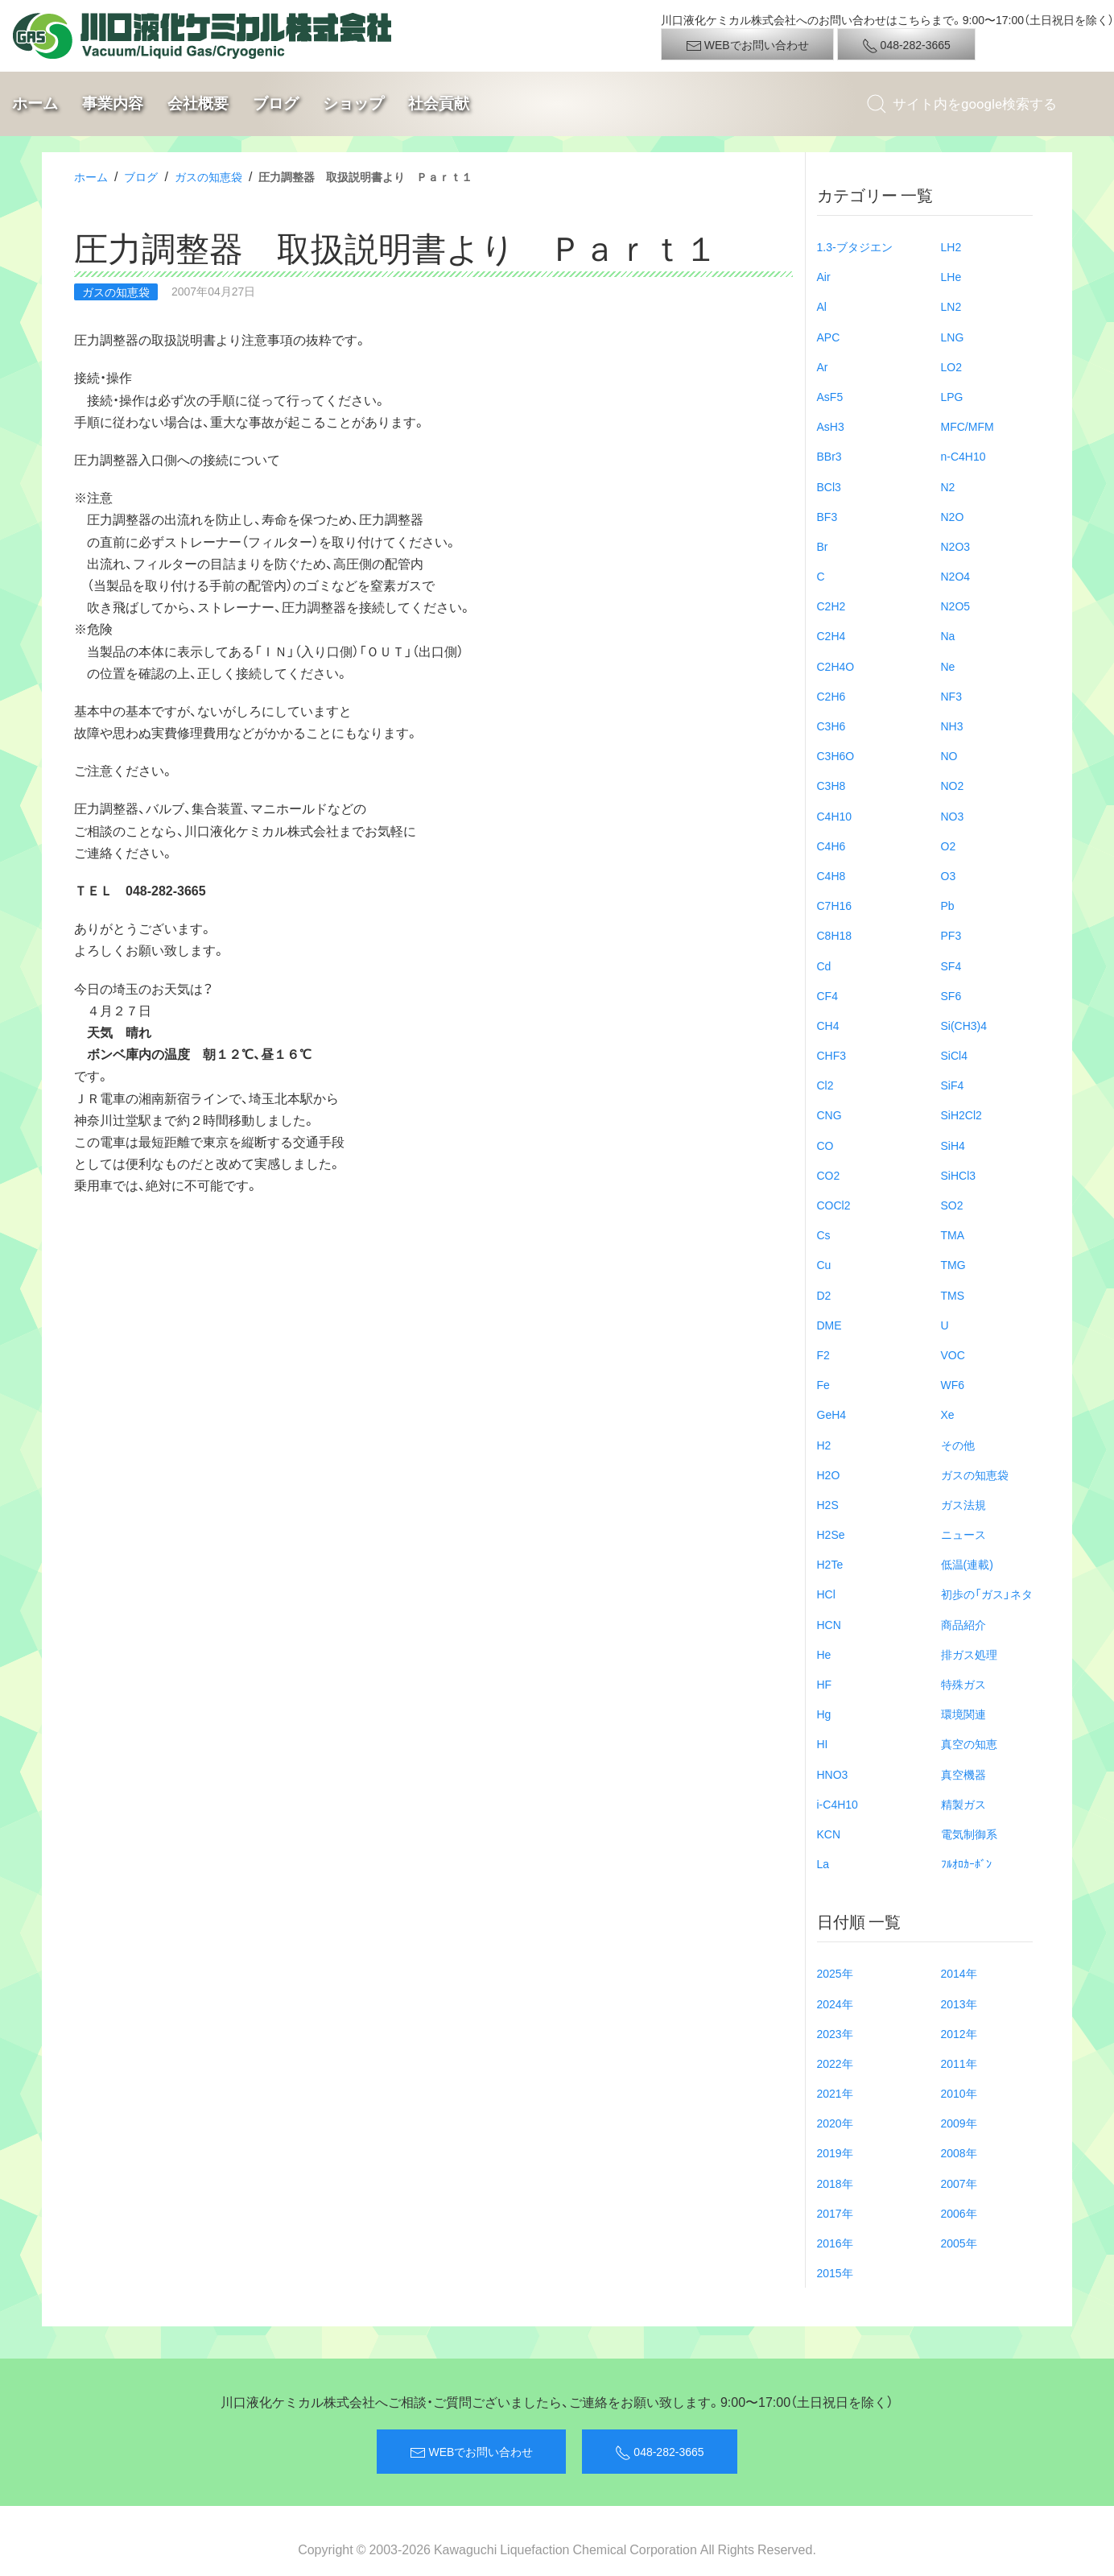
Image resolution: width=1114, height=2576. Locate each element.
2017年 (835, 2213)
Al (822, 306)
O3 (948, 875)
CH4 (828, 1025)
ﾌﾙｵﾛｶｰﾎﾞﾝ (966, 1863)
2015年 (835, 2272)
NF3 (951, 696)
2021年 (835, 2093)
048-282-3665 (906, 45)
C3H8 (831, 785)
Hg (824, 1714)
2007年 (959, 2183)
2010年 (959, 2093)
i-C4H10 (837, 1804)
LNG (952, 337)
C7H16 (834, 905)
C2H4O (836, 666)
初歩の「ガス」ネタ (987, 1594)
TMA (953, 1234)
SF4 (951, 965)
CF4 (827, 995)
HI (822, 1743)
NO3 (952, 816)
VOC (953, 1354)
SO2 (952, 1205)
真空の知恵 (969, 1743)
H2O (828, 1474)
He (824, 1654)
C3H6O (836, 755)
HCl (826, 1594)
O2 (948, 845)
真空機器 (963, 1774)
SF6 (951, 995)
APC (828, 337)
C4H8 (831, 875)
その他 (958, 1445)
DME (829, 1325)
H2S (828, 1504)
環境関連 (963, 1714)
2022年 (835, 2063)
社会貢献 (438, 103)
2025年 (835, 1973)
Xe (948, 1414)
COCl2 (834, 1205)
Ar (822, 366)
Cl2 (825, 1085)
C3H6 (831, 725)
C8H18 (834, 935)
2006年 (959, 2213)
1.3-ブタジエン (855, 246)
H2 (824, 1445)
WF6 (953, 1384)
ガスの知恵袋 (208, 176)
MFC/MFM (967, 426)
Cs (824, 1234)
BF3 (827, 516)
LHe (951, 276)
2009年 (959, 2123)
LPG (952, 396)
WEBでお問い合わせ (747, 45)
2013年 (959, 2003)
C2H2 (831, 605)
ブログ (276, 103)
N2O (952, 516)
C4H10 (834, 816)
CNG (829, 1114)
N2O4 (956, 576)
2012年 (959, 2033)
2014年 (959, 1973)
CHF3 (832, 1055)
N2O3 (956, 546)
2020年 (835, 2123)
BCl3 (829, 486)
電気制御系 (969, 1834)
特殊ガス (963, 1684)
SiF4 (952, 1085)
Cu (824, 1264)
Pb (948, 905)
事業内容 (112, 103)
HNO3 (832, 1774)
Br (822, 546)
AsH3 (830, 426)
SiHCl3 (958, 1175)
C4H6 (831, 845)
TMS (953, 1295)
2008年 (959, 2152)
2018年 (835, 2183)
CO (825, 1145)
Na (948, 635)
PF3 (951, 935)
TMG (953, 1264)
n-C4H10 (963, 456)
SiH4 (953, 1145)
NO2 (952, 785)
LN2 (951, 306)
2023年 (835, 2033)
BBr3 (829, 456)
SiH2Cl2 (961, 1114)
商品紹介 (963, 1624)
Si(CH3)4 (964, 1025)
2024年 (835, 2003)
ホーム (35, 103)
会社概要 (198, 103)
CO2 (828, 1175)
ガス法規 (963, 1504)
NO (949, 755)
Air (824, 276)
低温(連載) (967, 1564)
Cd (824, 965)
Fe (823, 1384)
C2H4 (831, 635)
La (823, 1863)
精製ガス (963, 1804)
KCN (829, 1834)
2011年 (959, 2063)
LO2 (951, 366)
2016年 (835, 2243)
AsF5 (830, 396)
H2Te (830, 1564)
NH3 (952, 725)
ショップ (353, 103)
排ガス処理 (969, 1654)
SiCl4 (954, 1055)
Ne (948, 666)
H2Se (831, 1534)
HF (824, 1684)
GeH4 (832, 1414)
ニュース (963, 1534)
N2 (948, 486)
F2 (823, 1354)
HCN (829, 1624)
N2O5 (956, 605)
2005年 (959, 2243)
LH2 (951, 246)
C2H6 (831, 696)
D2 (824, 1295)
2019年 (835, 2152)
